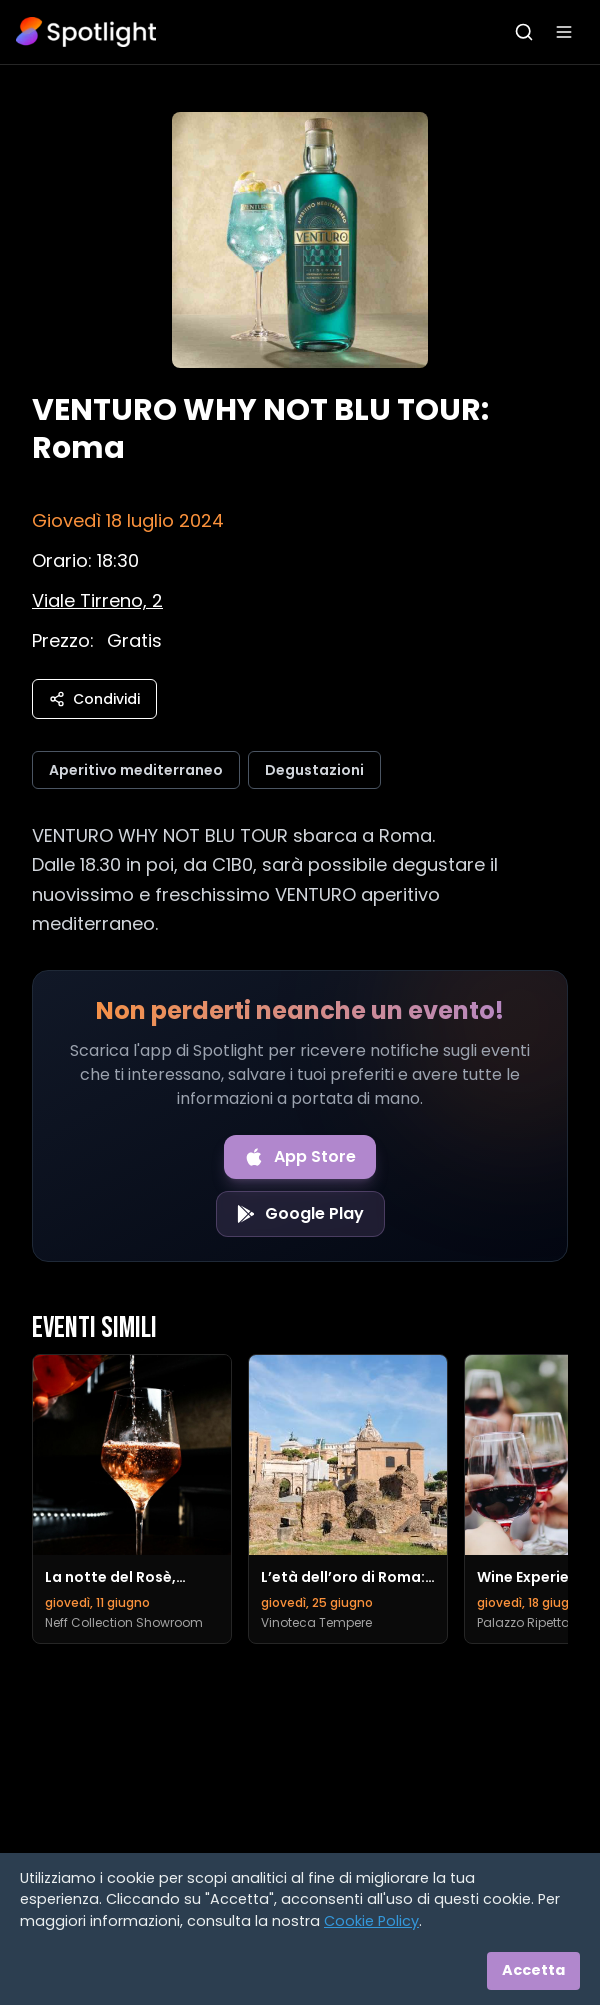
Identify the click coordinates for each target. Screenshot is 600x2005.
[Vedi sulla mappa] (97, 600)
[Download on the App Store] (300, 1157)
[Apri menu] (564, 32)
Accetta (533, 1970)
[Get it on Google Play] (300, 1214)
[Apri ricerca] (524, 32)
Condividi (94, 699)
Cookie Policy (371, 1921)
